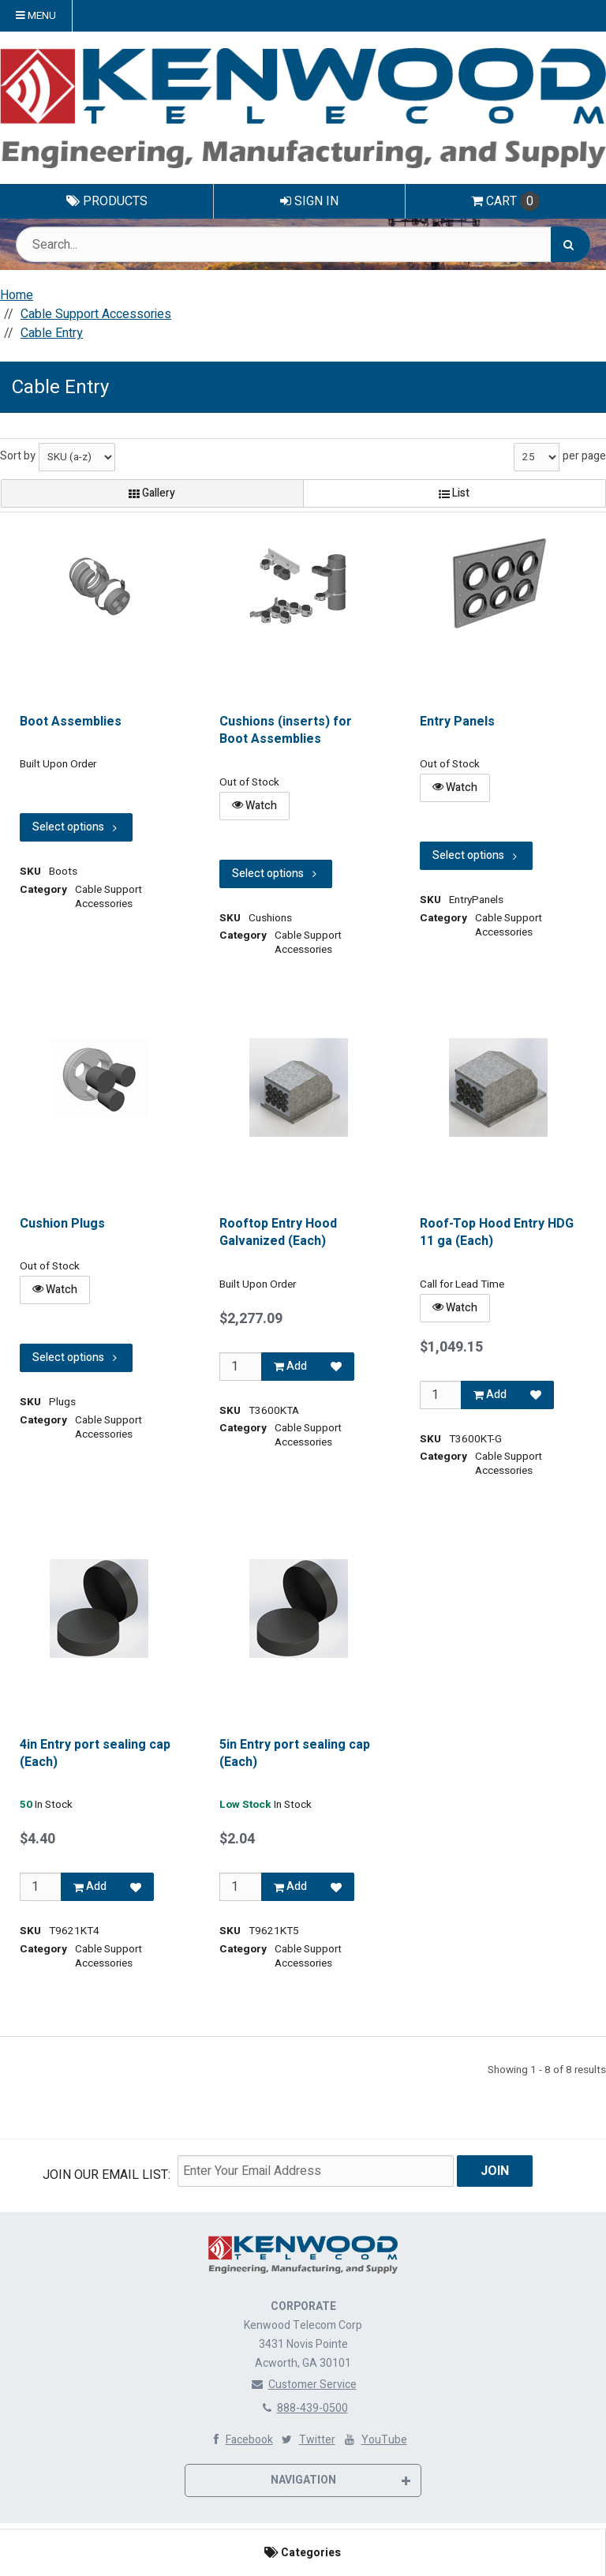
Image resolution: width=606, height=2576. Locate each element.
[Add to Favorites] (336, 1366)
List (454, 493)
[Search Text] (303, 244)
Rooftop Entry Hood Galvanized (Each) (278, 1233)
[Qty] (240, 1366)
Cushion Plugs (62, 1223)
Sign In (309, 201)
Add (290, 1366)
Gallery (152, 493)
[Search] (570, 244)
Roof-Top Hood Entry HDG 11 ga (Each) (497, 1233)
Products (107, 201)
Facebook (239, 2439)
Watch (254, 805)
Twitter (307, 2439)
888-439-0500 (303, 2407)
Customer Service (303, 2383)
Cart (505, 201)
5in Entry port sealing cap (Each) (294, 1754)
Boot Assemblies (71, 721)
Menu (36, 16)
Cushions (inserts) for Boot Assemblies (285, 730)
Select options (76, 827)
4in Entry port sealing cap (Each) (95, 1754)
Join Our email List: (106, 2174)
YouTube (374, 2439)
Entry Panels (457, 721)
